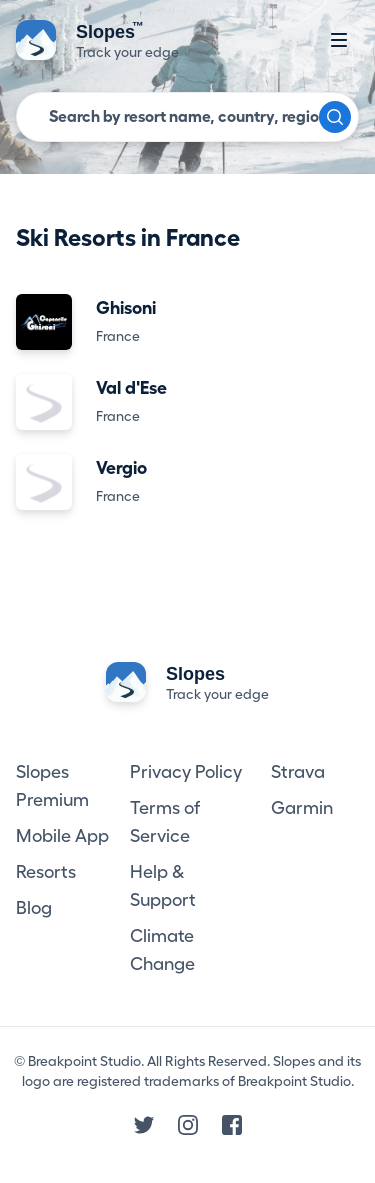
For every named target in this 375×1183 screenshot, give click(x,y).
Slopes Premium (52, 786)
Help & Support (163, 886)
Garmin (302, 808)
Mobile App (62, 836)
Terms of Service (165, 822)
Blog (34, 908)
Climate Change (162, 950)
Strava (298, 772)
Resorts (46, 872)
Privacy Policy (186, 772)
